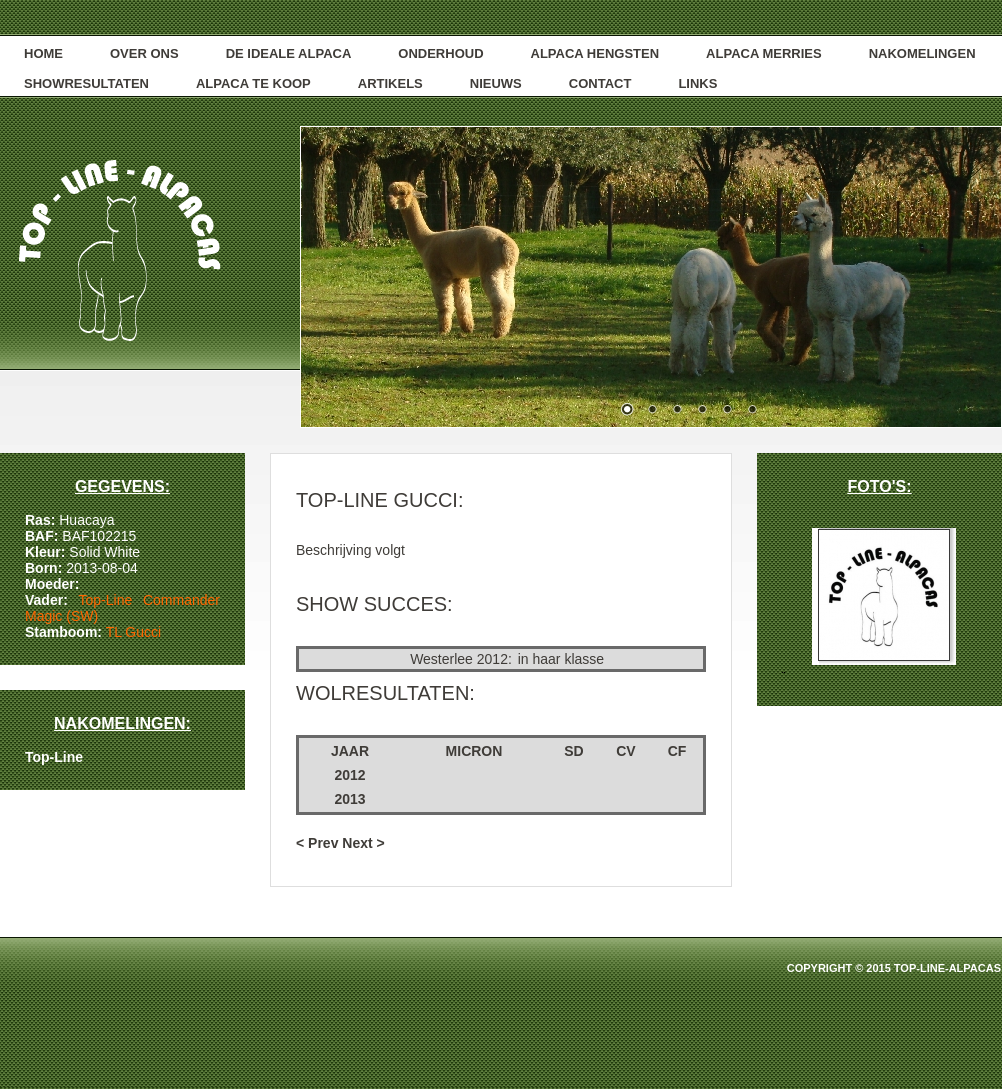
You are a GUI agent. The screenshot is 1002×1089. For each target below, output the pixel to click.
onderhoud (440, 53)
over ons (144, 53)
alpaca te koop (253, 83)
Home (43, 53)
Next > (363, 843)
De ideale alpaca (289, 53)
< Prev (317, 843)
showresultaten (86, 83)
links (697, 83)
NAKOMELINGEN (922, 53)
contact (600, 83)
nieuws (496, 83)
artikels (390, 83)
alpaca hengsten (595, 53)
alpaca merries (764, 53)
